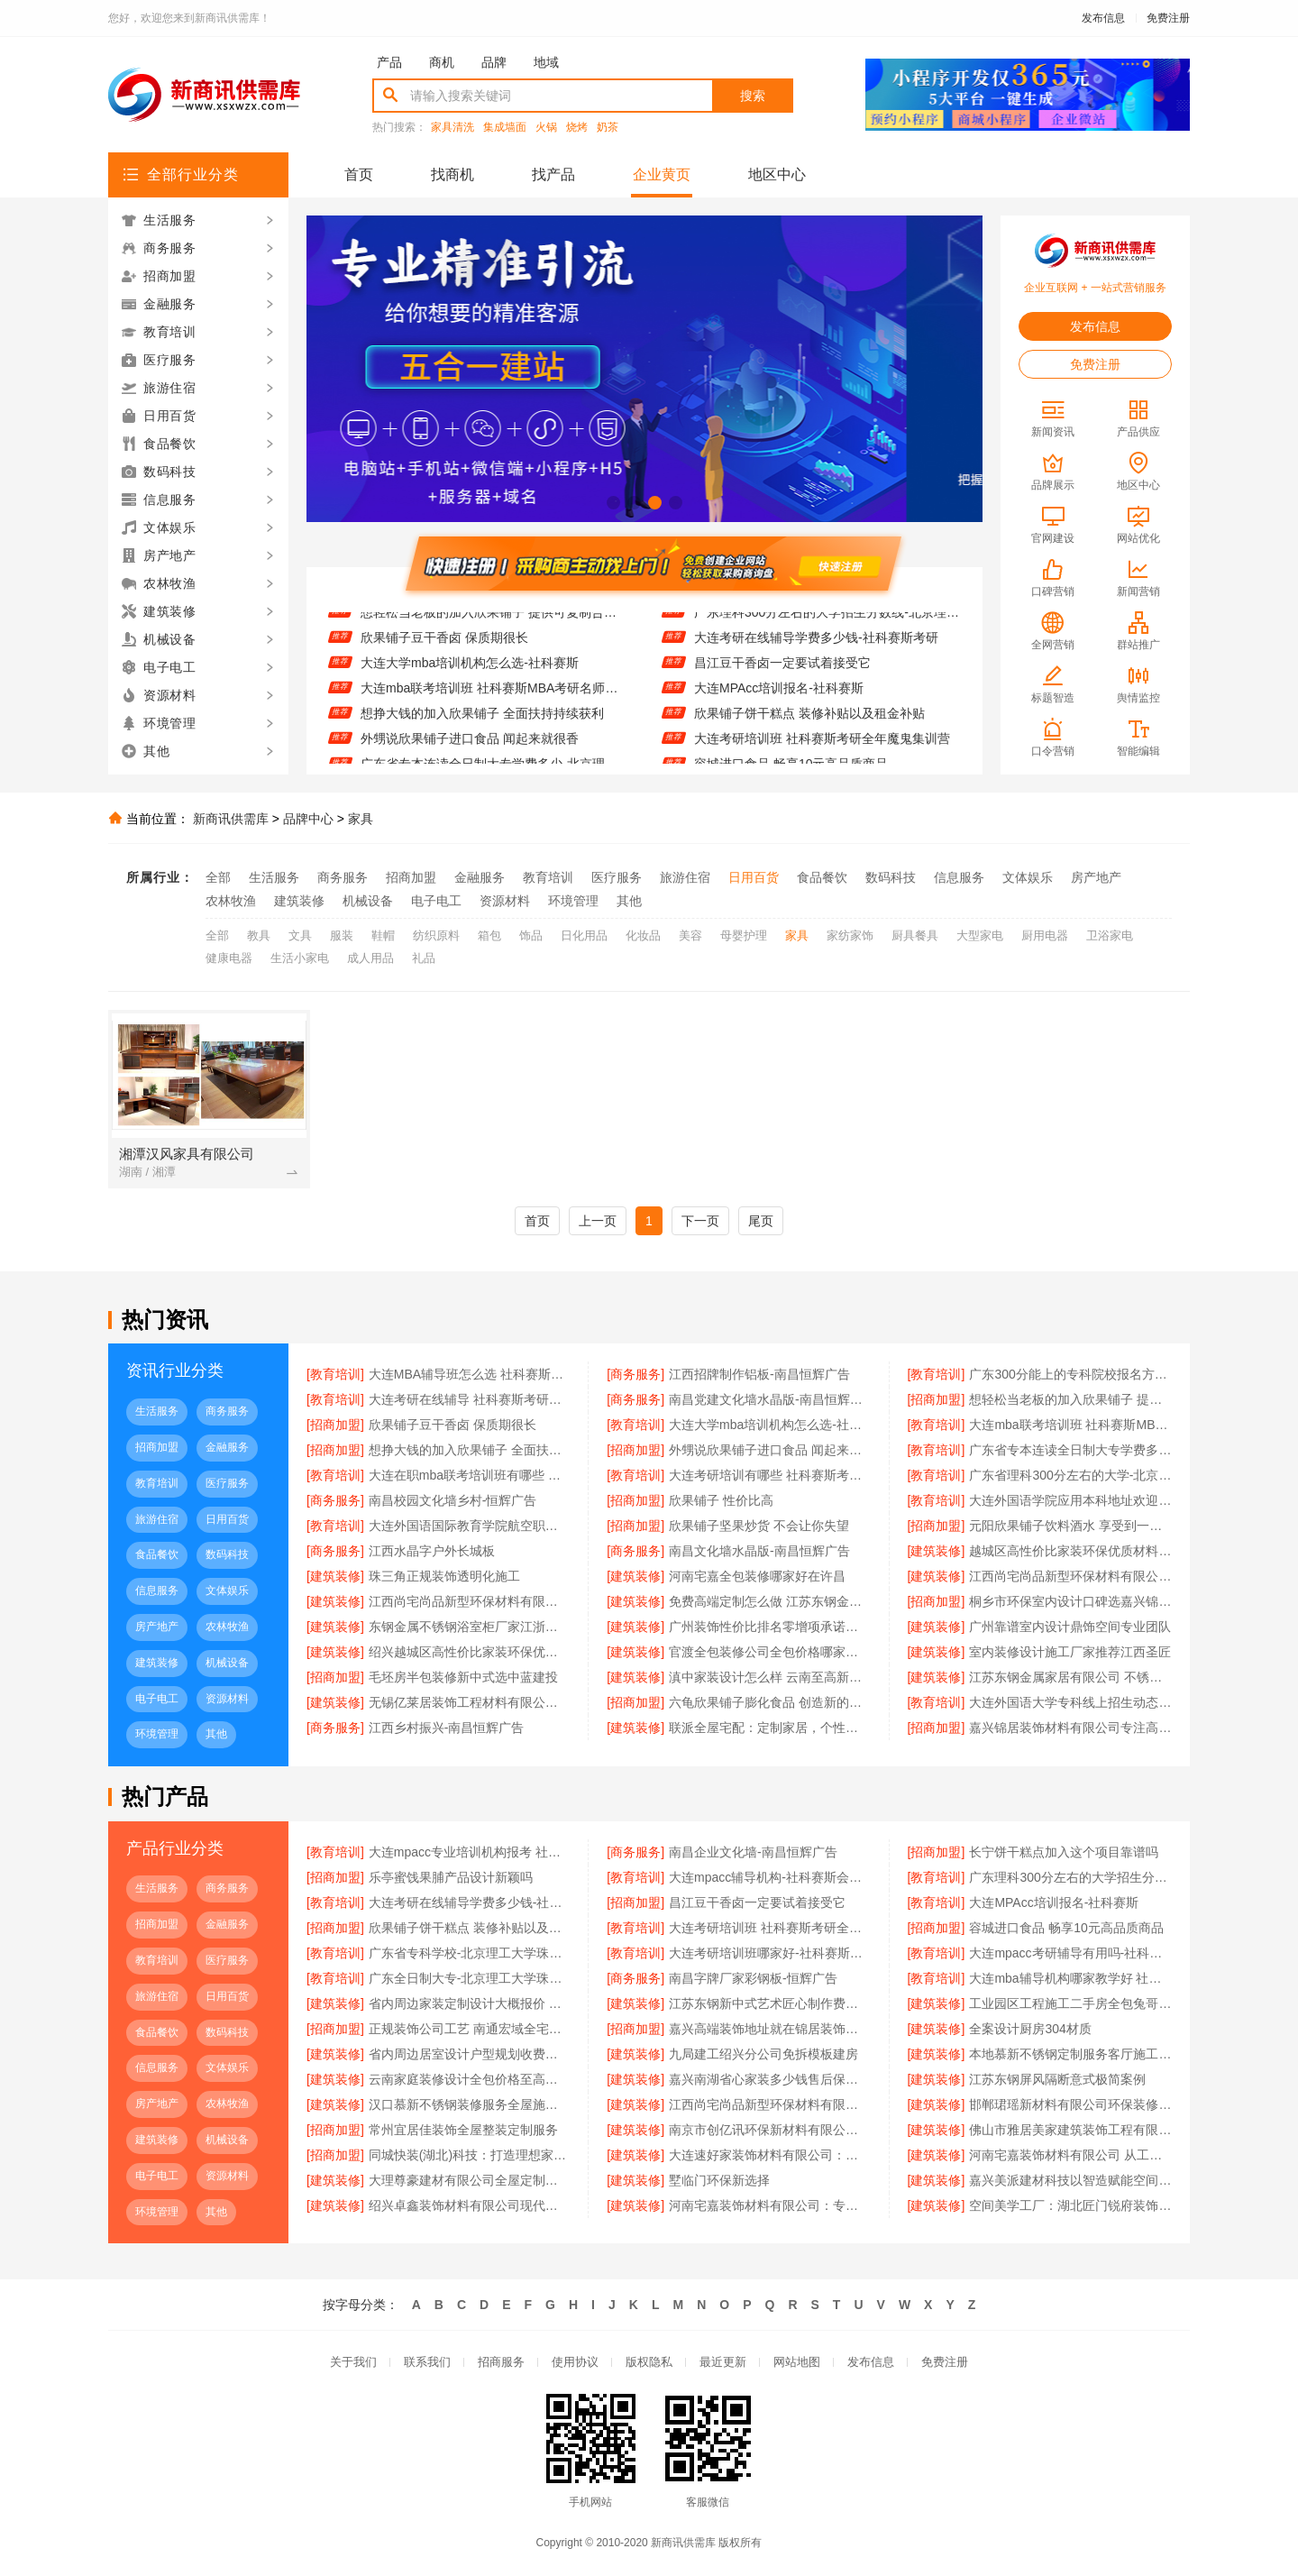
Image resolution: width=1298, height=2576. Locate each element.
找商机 (452, 174)
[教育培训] (335, 1374)
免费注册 (1168, 18)
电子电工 (436, 900)
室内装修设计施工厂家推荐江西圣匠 (1070, 1652)
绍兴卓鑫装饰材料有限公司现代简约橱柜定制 (470, 2205)
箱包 (489, 935)
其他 (629, 900)
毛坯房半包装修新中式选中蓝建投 (463, 1677)
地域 (546, 62)
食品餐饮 (822, 877)
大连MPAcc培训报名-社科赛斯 (779, 696)
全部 (218, 877)
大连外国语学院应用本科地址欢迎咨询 (1070, 1500)
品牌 (494, 62)
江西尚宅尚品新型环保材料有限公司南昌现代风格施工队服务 (470, 1601)
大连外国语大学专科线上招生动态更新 (1070, 1702)
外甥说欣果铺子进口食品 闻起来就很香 (470, 746)
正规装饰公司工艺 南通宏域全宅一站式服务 (470, 2028)
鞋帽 (383, 935)
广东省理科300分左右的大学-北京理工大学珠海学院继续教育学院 (1070, 1475)
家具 (360, 818)
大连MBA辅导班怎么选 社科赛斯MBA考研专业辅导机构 (470, 1374)
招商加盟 (411, 877)
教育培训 (548, 877)
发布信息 (1103, 18)
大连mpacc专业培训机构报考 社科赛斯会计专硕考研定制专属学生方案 (470, 1852)
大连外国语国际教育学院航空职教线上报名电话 (470, 1525)
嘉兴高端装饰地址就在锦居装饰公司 (770, 2028)
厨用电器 (1044, 935)
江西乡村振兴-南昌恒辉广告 (447, 1727)
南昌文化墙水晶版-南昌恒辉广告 (759, 1551)
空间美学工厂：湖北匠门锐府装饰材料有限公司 (1070, 2205)
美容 (690, 935)
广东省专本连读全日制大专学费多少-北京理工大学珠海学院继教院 (1070, 1450)
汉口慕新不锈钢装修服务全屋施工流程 (470, 2104)
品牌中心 (308, 818)
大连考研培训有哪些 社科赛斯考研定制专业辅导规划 (770, 1475)
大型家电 (979, 935)
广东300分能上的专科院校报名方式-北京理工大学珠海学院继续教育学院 (1070, 1374)
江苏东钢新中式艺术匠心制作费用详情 (770, 2003)
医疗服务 (616, 877)
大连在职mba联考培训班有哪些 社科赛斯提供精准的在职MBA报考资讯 (470, 1475)
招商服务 (501, 2362)
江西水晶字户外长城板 (432, 1551)
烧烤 (577, 127)
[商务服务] (635, 1374)
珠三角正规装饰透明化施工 (444, 1576)
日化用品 (584, 935)
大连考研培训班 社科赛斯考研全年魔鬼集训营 (822, 746)
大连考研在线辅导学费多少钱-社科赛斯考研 (816, 645)
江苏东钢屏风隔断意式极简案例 (1057, 2079)
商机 (441, 62)
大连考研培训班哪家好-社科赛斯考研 (770, 1953)
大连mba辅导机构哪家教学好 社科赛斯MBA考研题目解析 (1070, 1978)
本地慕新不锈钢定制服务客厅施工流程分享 (1070, 2054)
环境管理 (573, 900)
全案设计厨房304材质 (1030, 2028)
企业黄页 (661, 174)
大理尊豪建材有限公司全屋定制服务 (470, 2180)
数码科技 (890, 877)
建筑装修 (299, 900)
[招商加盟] (936, 1399)
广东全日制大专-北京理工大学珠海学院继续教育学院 (470, 1978)
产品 (389, 62)
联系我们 (427, 2362)
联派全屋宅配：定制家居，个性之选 (770, 1727)
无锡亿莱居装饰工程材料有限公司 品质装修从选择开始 (470, 1702)
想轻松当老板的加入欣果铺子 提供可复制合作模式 (493, 620)
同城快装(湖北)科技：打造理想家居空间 (470, 2155)
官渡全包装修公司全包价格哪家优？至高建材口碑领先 (770, 1652)
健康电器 (229, 958)
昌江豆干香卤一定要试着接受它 (782, 671)
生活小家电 (299, 958)
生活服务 (274, 877)
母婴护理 (743, 935)
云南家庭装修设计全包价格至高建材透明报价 (470, 2079)
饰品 (531, 935)
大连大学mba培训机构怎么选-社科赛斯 (470, 671)
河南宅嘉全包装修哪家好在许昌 (757, 1576)
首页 (358, 174)
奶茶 (607, 127)
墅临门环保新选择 (719, 2180)
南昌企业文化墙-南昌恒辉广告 (753, 1852)
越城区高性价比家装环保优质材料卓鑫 (1070, 1551)
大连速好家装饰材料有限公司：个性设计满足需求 (770, 2155)
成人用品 (370, 958)
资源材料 (505, 900)
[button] (613, 502)
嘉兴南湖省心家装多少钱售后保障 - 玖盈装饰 (770, 2079)
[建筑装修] (936, 1551)
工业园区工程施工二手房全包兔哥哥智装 (1070, 2003)
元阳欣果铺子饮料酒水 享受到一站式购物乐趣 (1070, 1525)
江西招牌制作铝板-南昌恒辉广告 (759, 1374)
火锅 (546, 127)
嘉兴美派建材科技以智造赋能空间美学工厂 (1070, 2180)
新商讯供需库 (231, 818)
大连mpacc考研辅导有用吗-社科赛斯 (1070, 1953)
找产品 (553, 174)
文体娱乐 (1027, 877)
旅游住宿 (685, 877)
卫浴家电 (1109, 935)
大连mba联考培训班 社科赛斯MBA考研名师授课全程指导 (493, 696)
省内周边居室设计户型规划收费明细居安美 (470, 2054)
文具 (300, 935)
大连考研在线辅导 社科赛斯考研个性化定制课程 (470, 1399)
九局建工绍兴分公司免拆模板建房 (763, 2054)
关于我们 (353, 2362)
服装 (341, 935)
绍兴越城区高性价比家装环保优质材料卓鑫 (470, 1652)
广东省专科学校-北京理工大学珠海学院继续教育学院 (470, 1953)
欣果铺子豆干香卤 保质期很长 (444, 645)
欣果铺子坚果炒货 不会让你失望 (759, 1525)
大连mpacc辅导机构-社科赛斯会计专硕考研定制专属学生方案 (770, 1877)
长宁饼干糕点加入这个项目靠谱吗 (1063, 1852)
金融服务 (479, 877)
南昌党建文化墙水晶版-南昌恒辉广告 (770, 1399)
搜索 (752, 95)
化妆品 (643, 935)
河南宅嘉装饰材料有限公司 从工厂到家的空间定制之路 (1070, 2155)
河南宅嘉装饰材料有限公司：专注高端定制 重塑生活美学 (770, 2205)
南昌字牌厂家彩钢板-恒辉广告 (753, 1978)
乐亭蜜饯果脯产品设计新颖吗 (451, 1877)
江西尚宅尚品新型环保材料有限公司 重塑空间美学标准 (770, 2104)
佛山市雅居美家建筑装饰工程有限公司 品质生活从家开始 (1070, 2129)
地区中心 (777, 174)
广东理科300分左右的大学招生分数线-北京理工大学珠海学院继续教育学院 (827, 620)
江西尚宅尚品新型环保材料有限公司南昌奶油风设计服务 (1070, 1576)
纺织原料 (436, 935)
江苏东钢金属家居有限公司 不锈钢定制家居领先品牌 (1070, 1677)
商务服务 (342, 877)
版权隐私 (649, 2362)
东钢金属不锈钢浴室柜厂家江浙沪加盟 (470, 1626)
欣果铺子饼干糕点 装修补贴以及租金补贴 (809, 721)
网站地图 (796, 2362)
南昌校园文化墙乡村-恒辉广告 (453, 1500)
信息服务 (959, 877)
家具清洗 (452, 127)
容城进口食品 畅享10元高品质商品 (1066, 1928)
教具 (258, 935)
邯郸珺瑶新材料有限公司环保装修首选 (1070, 2104)
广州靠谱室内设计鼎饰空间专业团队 (1070, 1626)
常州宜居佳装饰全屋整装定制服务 (463, 2129)
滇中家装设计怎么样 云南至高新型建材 (770, 1677)
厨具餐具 (914, 935)
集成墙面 (504, 127)
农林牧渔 (231, 900)
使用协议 (575, 2362)
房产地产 (1096, 877)
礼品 (423, 958)
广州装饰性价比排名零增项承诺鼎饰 (770, 1626)
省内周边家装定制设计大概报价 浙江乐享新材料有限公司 (470, 2003)
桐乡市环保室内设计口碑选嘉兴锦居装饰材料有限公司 (1070, 1601)
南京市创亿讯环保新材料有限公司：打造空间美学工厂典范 (770, 2129)
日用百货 (753, 877)
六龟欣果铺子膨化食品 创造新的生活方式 (770, 1702)
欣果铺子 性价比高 (721, 1500)
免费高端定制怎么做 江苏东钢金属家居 (770, 1601)
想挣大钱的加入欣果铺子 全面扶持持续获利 (482, 721)
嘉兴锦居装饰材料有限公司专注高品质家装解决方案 (1070, 1727)
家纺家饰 (850, 935)
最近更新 (722, 2362)
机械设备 (368, 900)
